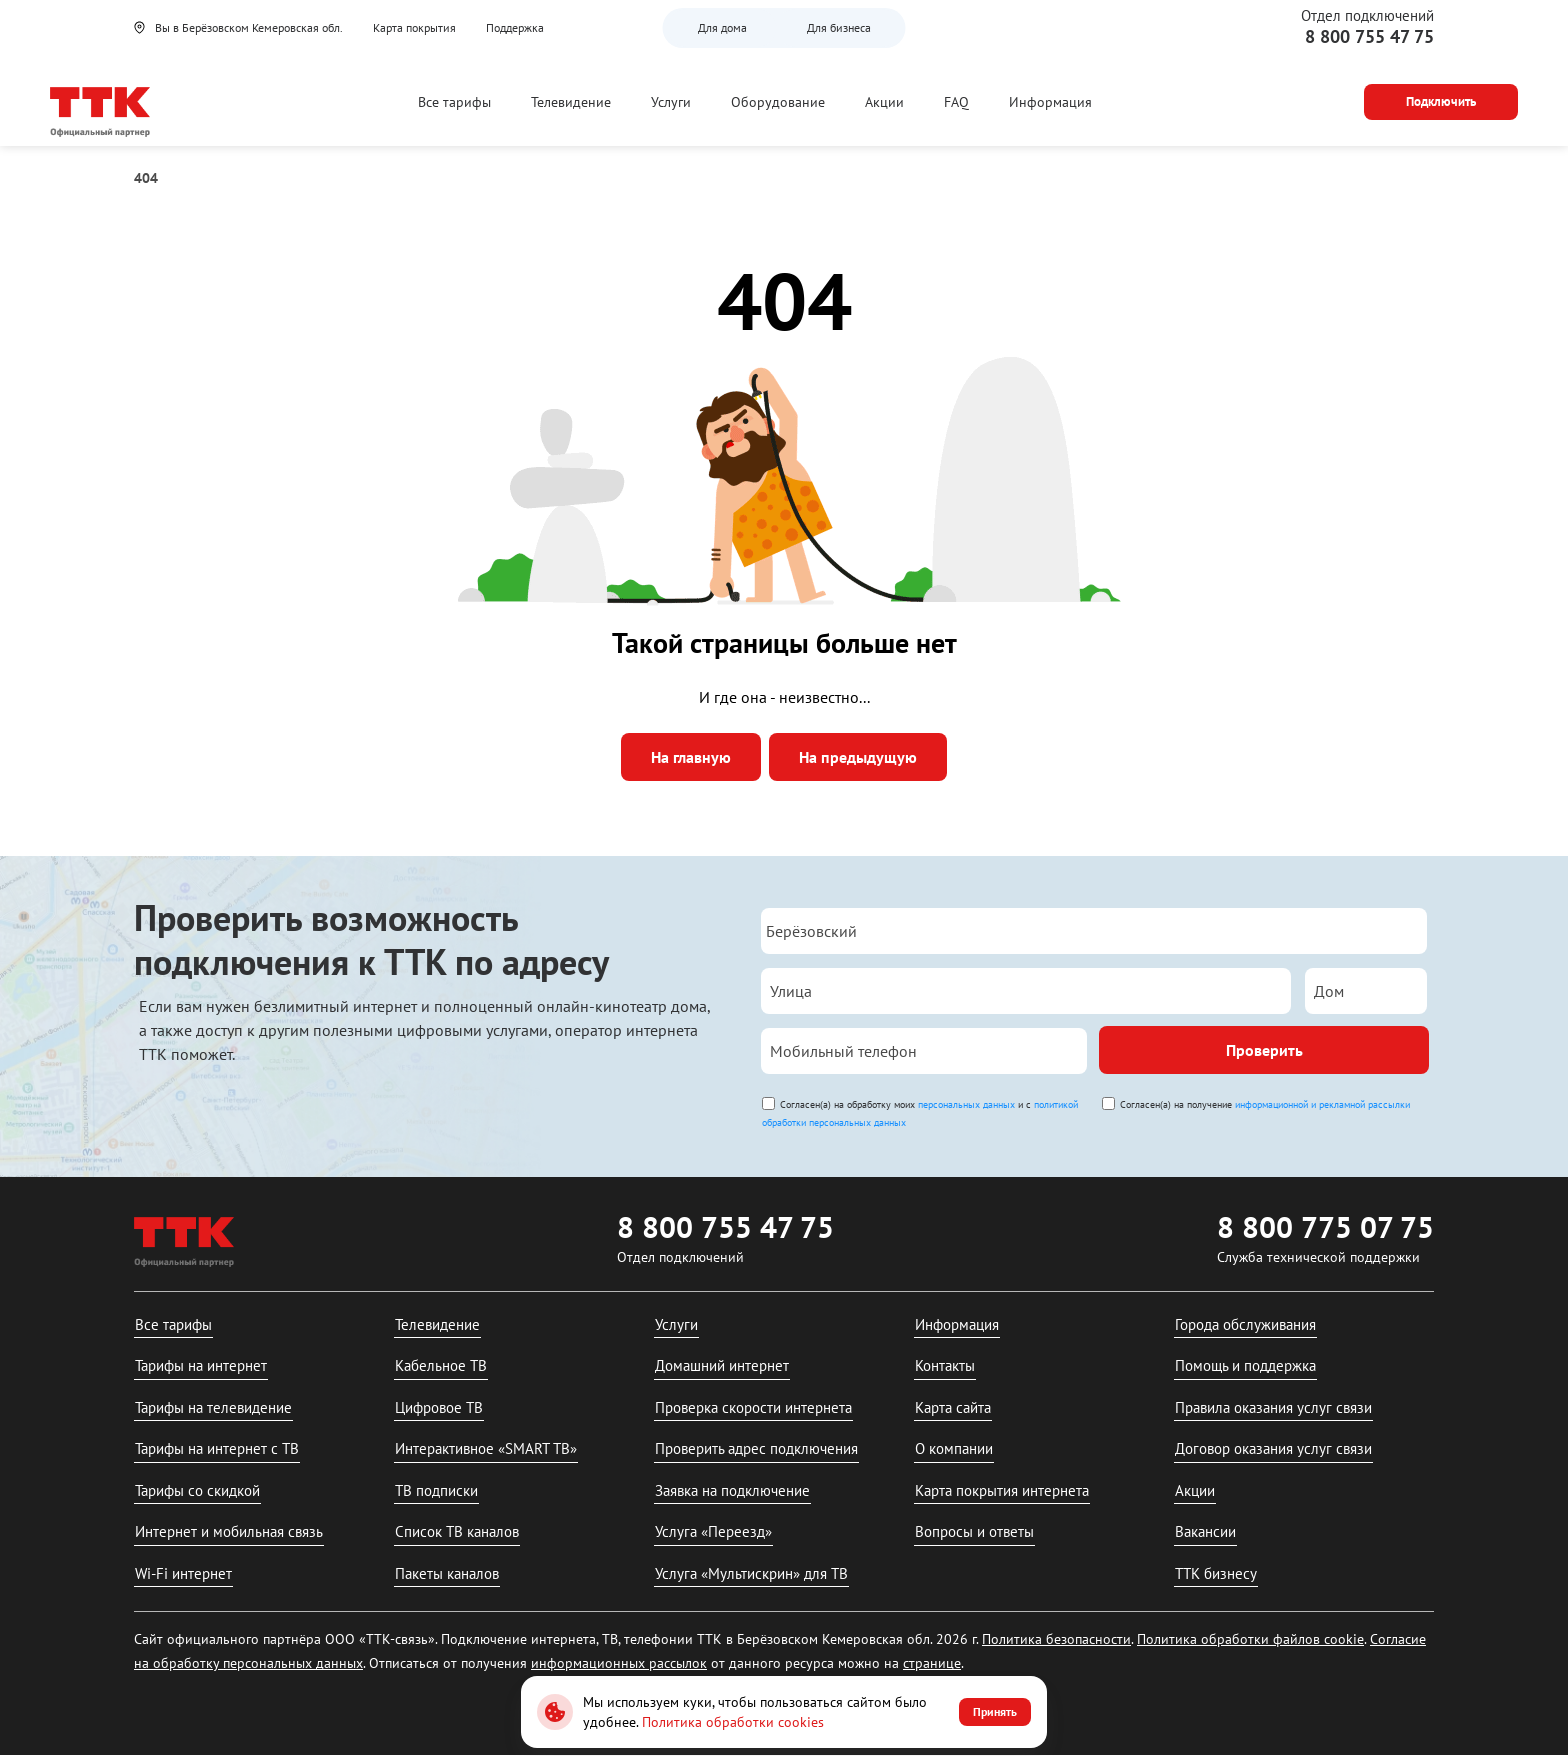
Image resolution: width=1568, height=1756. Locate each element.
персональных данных (966, 1104)
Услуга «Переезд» (713, 1531)
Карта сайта (953, 1407)
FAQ (956, 102)
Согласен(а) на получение (1265, 1104)
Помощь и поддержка (1245, 1365)
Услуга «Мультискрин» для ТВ (751, 1573)
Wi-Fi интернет (183, 1573)
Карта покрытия (414, 27)
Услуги (671, 102)
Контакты (945, 1365)
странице (932, 1663)
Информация (1050, 102)
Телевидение (571, 102)
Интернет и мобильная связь (229, 1531)
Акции (884, 102)
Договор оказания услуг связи (1273, 1448)
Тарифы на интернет (201, 1365)
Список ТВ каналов (457, 1531)
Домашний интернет (722, 1365)
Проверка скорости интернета (753, 1407)
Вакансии (1205, 1531)
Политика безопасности (1056, 1639)
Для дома (722, 27)
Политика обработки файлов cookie (1250, 1639)
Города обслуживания (1245, 1324)
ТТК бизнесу (1216, 1573)
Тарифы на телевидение (213, 1407)
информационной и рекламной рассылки (1322, 1104)
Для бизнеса (839, 27)
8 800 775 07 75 (1325, 1226)
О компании (954, 1448)
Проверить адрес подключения (756, 1448)
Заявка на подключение (732, 1490)
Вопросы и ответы (974, 1531)
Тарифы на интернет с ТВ (217, 1448)
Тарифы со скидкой (197, 1490)
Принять (995, 1711)
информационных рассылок (619, 1663)
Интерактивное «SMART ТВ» (486, 1448)
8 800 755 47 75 (1369, 36)
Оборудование (778, 102)
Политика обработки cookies (733, 1722)
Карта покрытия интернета (1002, 1490)
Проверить (1264, 1050)
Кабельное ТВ (441, 1365)
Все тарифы (454, 102)
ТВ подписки (436, 1490)
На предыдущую (858, 757)
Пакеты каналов (447, 1573)
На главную (691, 757)
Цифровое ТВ (439, 1407)
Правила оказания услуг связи (1273, 1407)
